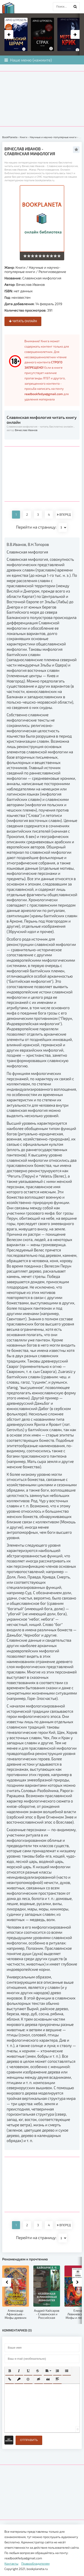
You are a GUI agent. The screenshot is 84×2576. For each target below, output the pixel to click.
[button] (9, 2371)
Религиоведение (52, 271)
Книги (21, 267)
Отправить (29, 2440)
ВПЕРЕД (64, 514)
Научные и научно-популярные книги (32, 269)
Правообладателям (35, 2563)
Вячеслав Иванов (30, 284)
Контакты (11, 2563)
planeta (12, 7)
